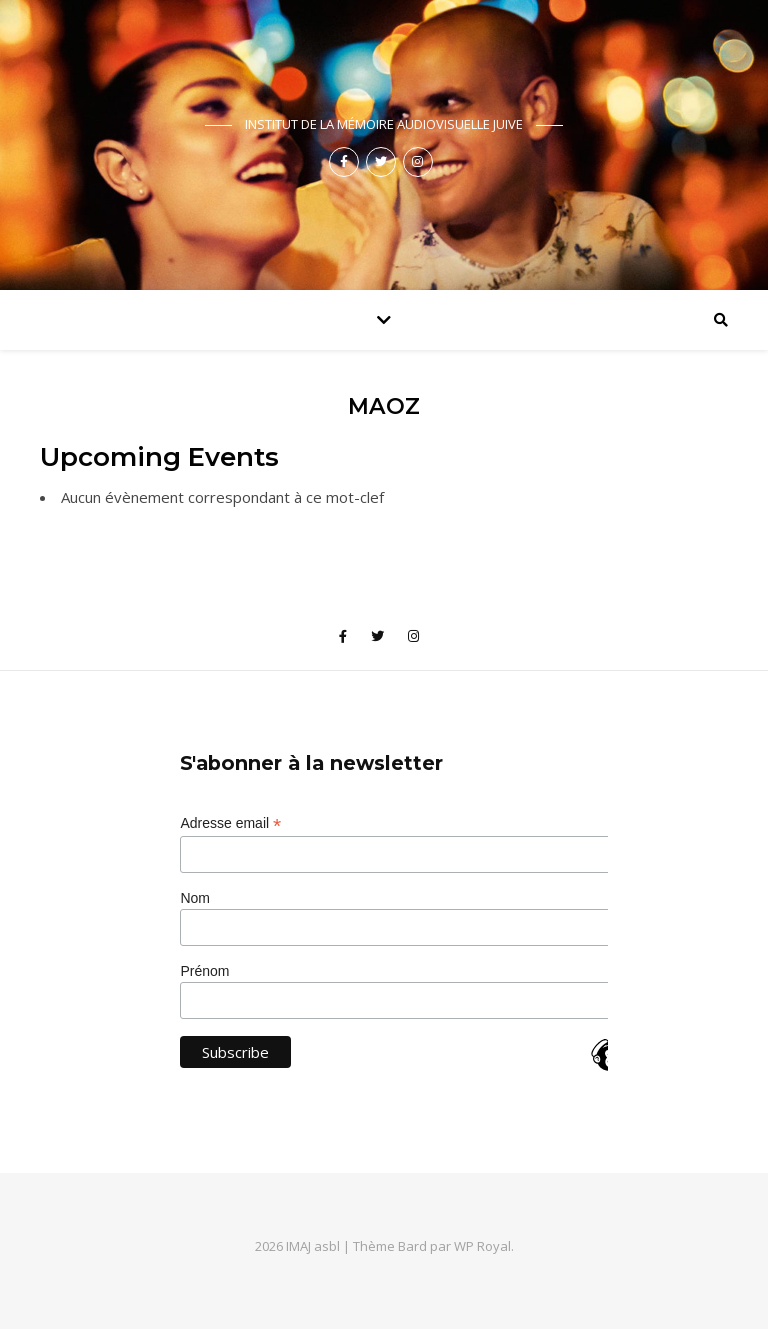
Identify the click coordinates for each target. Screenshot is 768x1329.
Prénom (204, 971)
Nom (195, 898)
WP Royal (482, 1246)
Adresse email (230, 823)
